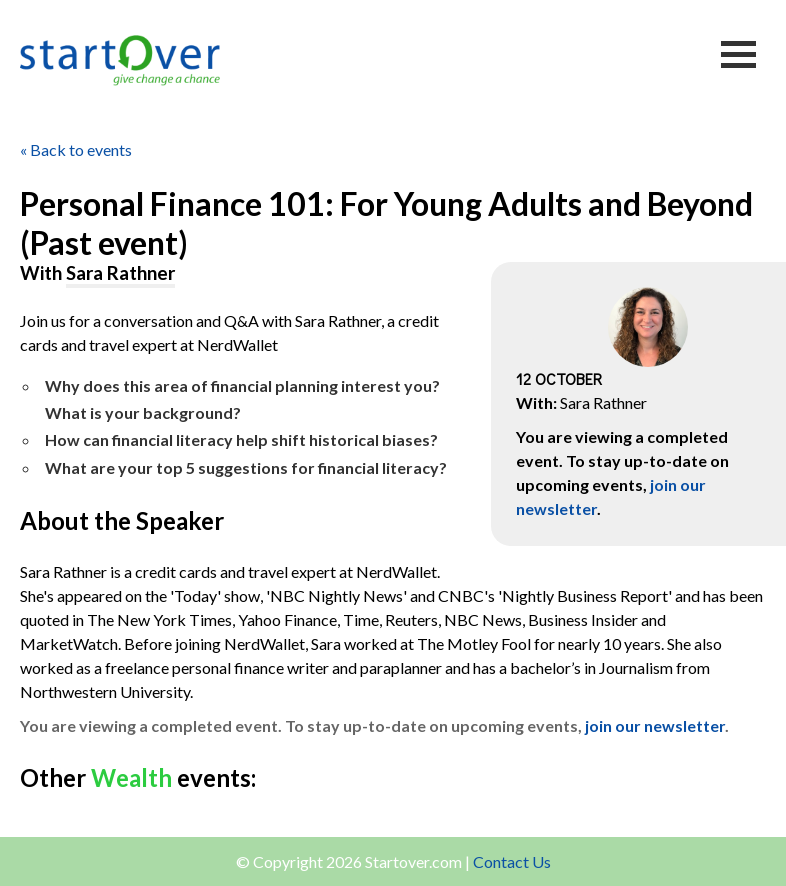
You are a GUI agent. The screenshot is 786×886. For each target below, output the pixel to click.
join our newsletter (655, 725)
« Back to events (76, 149)
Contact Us (512, 861)
